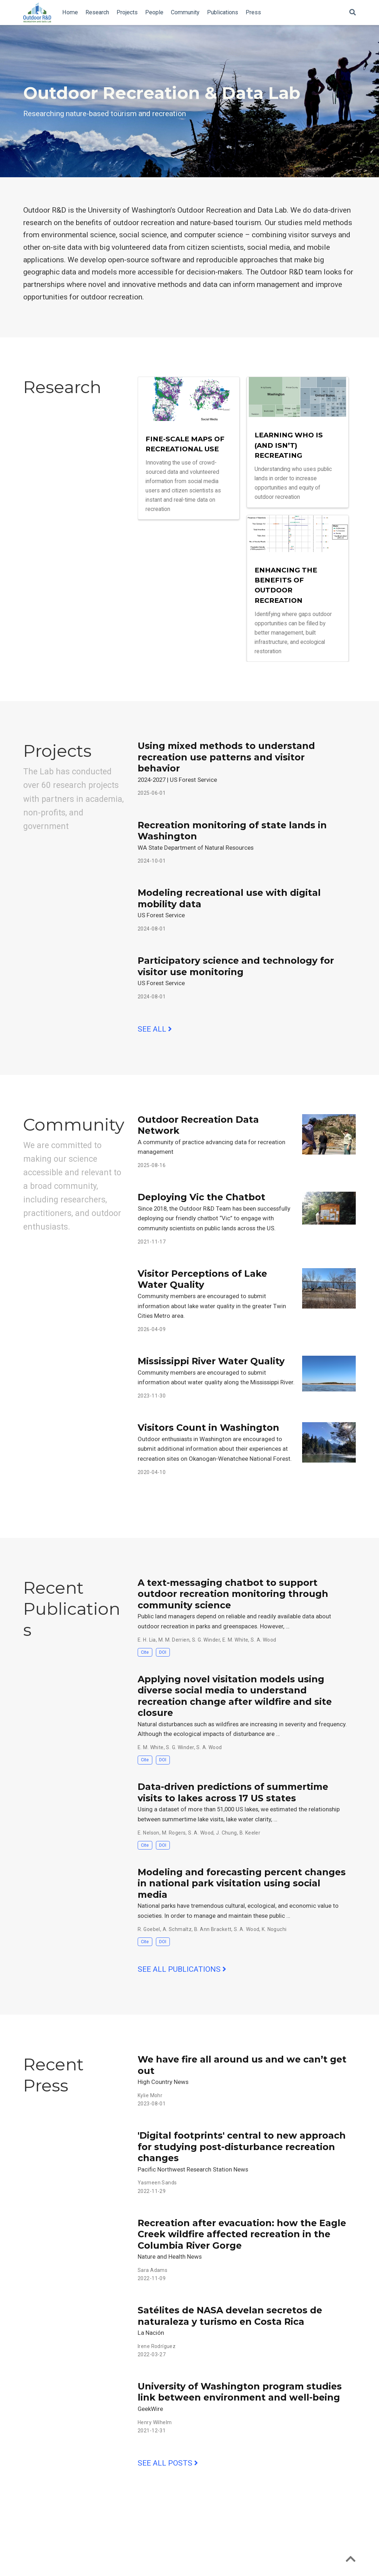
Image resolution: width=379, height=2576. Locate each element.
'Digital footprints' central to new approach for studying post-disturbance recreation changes (242, 2146)
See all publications (182, 1969)
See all (155, 1029)
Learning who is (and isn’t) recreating (289, 445)
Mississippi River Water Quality (211, 1361)
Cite (145, 1652)
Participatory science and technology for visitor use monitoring (236, 966)
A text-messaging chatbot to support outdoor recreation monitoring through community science (233, 1593)
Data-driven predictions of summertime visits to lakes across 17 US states (233, 1792)
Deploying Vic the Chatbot (201, 1197)
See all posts (168, 2463)
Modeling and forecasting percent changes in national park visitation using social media (242, 1883)
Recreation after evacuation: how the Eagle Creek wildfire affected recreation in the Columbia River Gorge (242, 2234)
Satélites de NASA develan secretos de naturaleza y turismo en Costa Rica (230, 2316)
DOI (162, 1652)
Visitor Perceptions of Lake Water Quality (202, 1279)
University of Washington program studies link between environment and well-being (240, 2392)
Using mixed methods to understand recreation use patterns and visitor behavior (226, 757)
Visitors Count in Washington (208, 1427)
